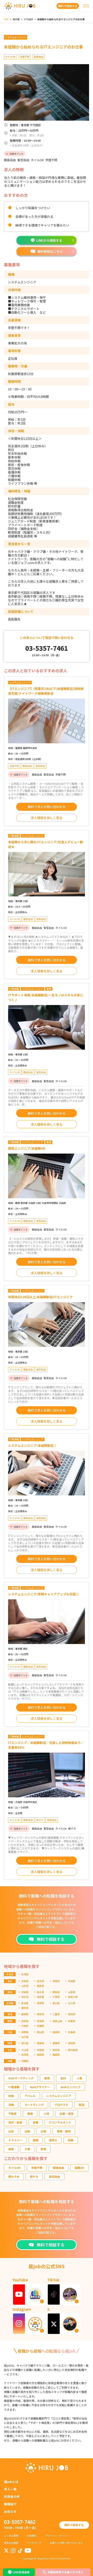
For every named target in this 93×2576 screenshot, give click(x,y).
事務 (30, 2114)
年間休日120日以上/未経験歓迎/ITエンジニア (40, 1296)
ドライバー (15, 2140)
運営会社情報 (11, 2542)
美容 (11, 2149)
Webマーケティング (21, 2078)
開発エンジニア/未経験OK (26, 1148)
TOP (6, 19)
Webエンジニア (71, 2087)
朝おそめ (13, 2176)
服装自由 (58, 2168)
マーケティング (34, 2105)
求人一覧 (10, 2489)
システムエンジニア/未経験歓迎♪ (32, 1445)
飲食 (43, 2149)
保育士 (53, 2140)
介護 (27, 2149)
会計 (63, 2078)
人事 (79, 2078)
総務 (70, 2140)
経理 (35, 2140)
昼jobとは (11, 2481)
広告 (11, 2131)
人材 (46, 2114)
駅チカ (34, 2176)
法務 (27, 2131)
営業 (35, 2122)
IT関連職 (13, 2087)
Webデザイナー (40, 2087)
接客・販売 (64, 2131)
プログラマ (61, 2105)
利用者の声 (12, 2496)
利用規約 (31, 2535)
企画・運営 (66, 2114)
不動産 (12, 2114)
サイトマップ (34, 2542)
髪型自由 (54, 2176)
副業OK (79, 2168)
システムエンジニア (58, 2096)
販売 (47, 2078)
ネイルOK (14, 2168)
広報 (43, 2131)
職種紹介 (10, 2504)
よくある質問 (11, 2535)
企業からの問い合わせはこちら (66, 2542)
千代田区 (28, 19)
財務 (11, 2096)
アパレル (30, 2096)
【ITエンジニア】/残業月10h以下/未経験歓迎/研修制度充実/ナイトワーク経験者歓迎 (46, 691)
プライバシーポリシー (57, 2535)
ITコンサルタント (60, 2122)
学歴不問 (36, 2168)
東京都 (16, 19)
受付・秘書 (15, 2122)
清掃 (11, 2105)
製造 (81, 2105)
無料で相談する (74, 2525)
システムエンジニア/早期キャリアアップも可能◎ (43, 1594)
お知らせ (10, 2511)
